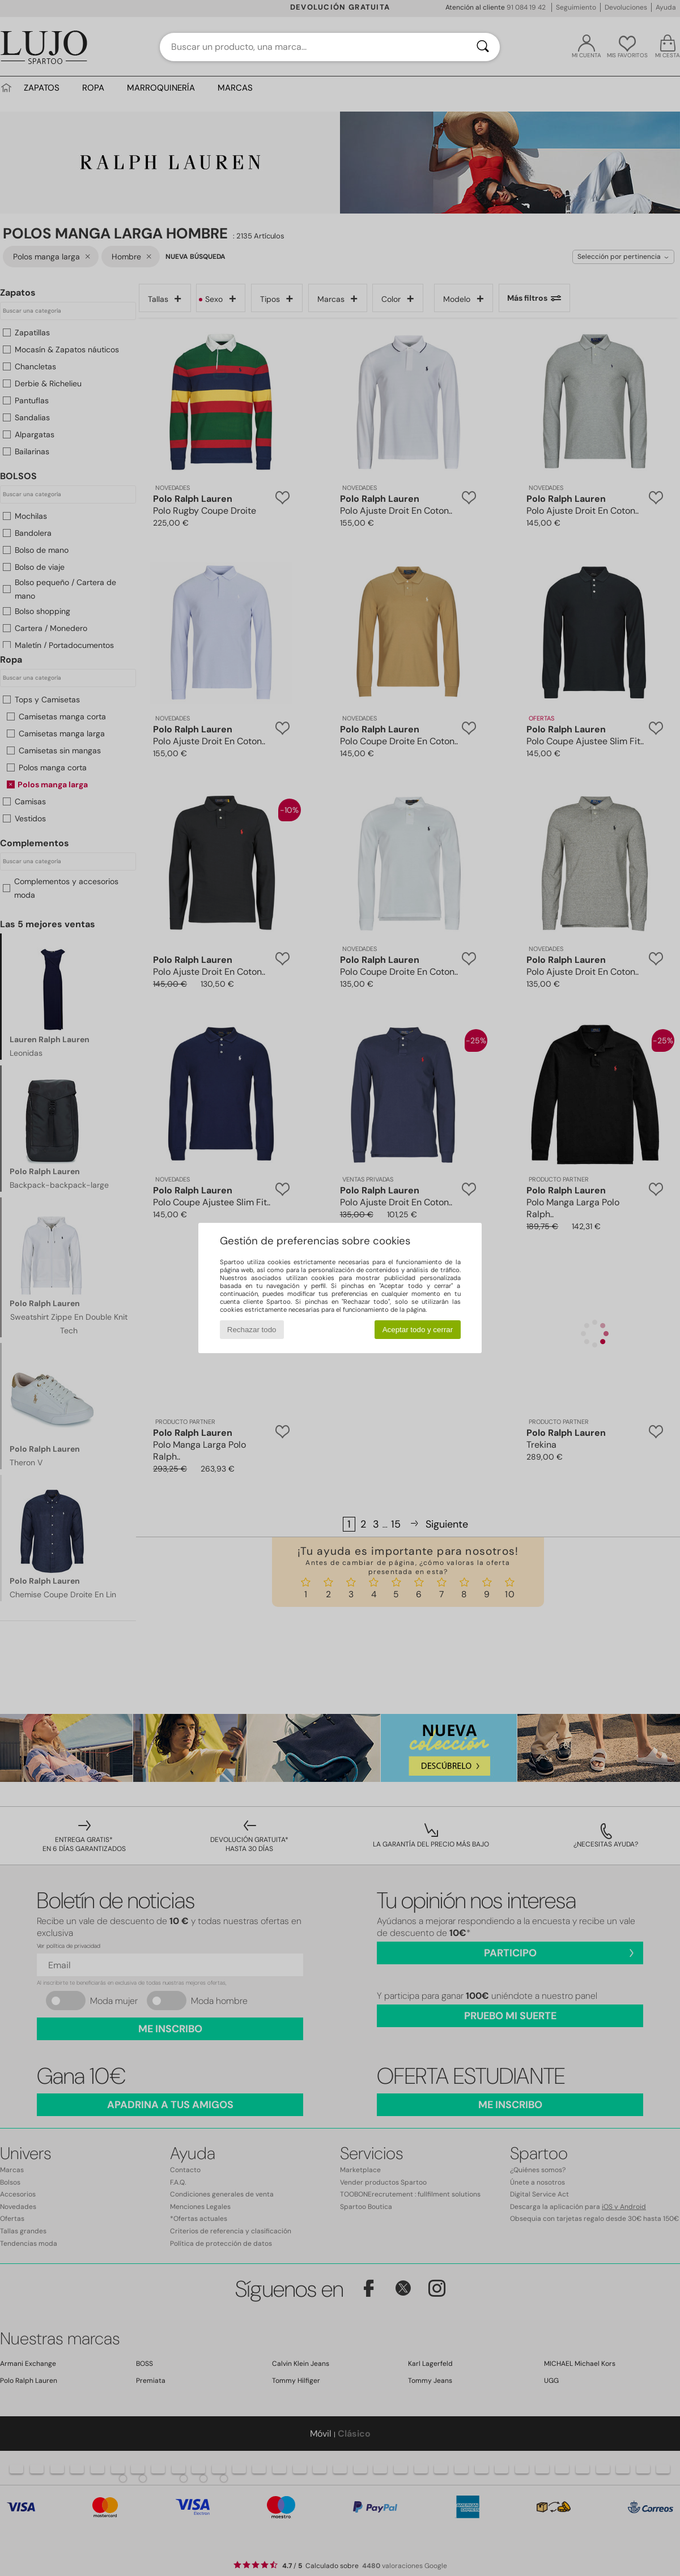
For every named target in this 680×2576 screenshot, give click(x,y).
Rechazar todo (252, 1329)
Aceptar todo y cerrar (417, 1329)
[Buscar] (482, 47)
